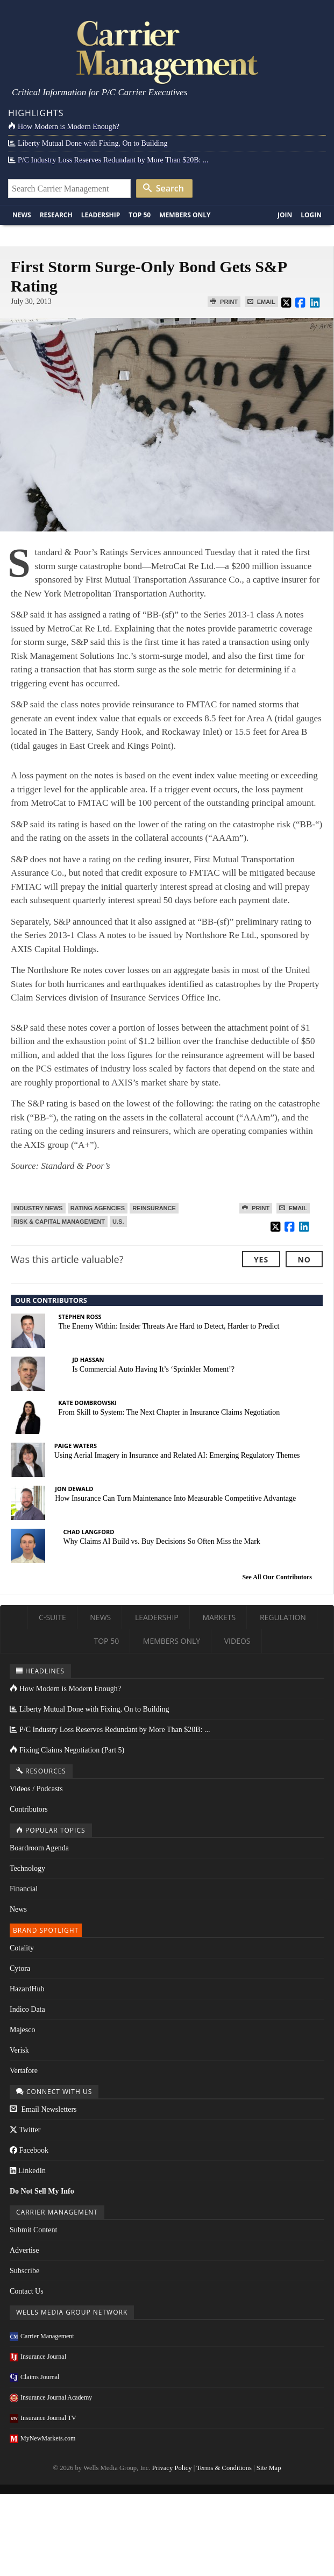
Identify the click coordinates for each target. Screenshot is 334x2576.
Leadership (100, 214)
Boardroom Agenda (39, 1848)
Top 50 (140, 214)
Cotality (22, 1948)
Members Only (184, 214)
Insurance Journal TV (43, 2418)
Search (163, 188)
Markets (219, 1617)
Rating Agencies (97, 1208)
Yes (261, 1259)
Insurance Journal (38, 2356)
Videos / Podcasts (36, 1789)
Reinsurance (154, 1208)
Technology (27, 1868)
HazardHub (27, 1989)
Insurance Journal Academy (51, 2397)
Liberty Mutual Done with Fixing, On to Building (87, 143)
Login (311, 214)
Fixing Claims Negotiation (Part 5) (67, 1750)
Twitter (25, 2130)
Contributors (29, 1809)
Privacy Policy (172, 2468)
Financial (24, 1889)
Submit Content (33, 2230)
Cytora (20, 1968)
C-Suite (52, 1617)
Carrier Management (42, 2336)
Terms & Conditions (224, 2468)
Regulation (283, 1617)
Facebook (29, 2150)
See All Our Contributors (277, 1577)
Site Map (269, 2468)
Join (285, 214)
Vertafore (24, 2071)
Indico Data (27, 2009)
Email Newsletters (43, 2109)
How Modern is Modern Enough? (63, 127)
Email (261, 302)
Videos (237, 1641)
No (304, 1259)
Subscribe (24, 2271)
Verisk (19, 2050)
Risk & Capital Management (59, 1221)
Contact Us (27, 2291)
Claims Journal (34, 2377)
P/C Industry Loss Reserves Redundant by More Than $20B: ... (108, 160)
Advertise (24, 2250)
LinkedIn (28, 2171)
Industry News (38, 1208)
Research (56, 214)
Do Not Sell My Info (42, 2191)
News (21, 214)
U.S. (118, 1221)
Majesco (22, 2030)
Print (224, 302)
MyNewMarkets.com (42, 2438)
